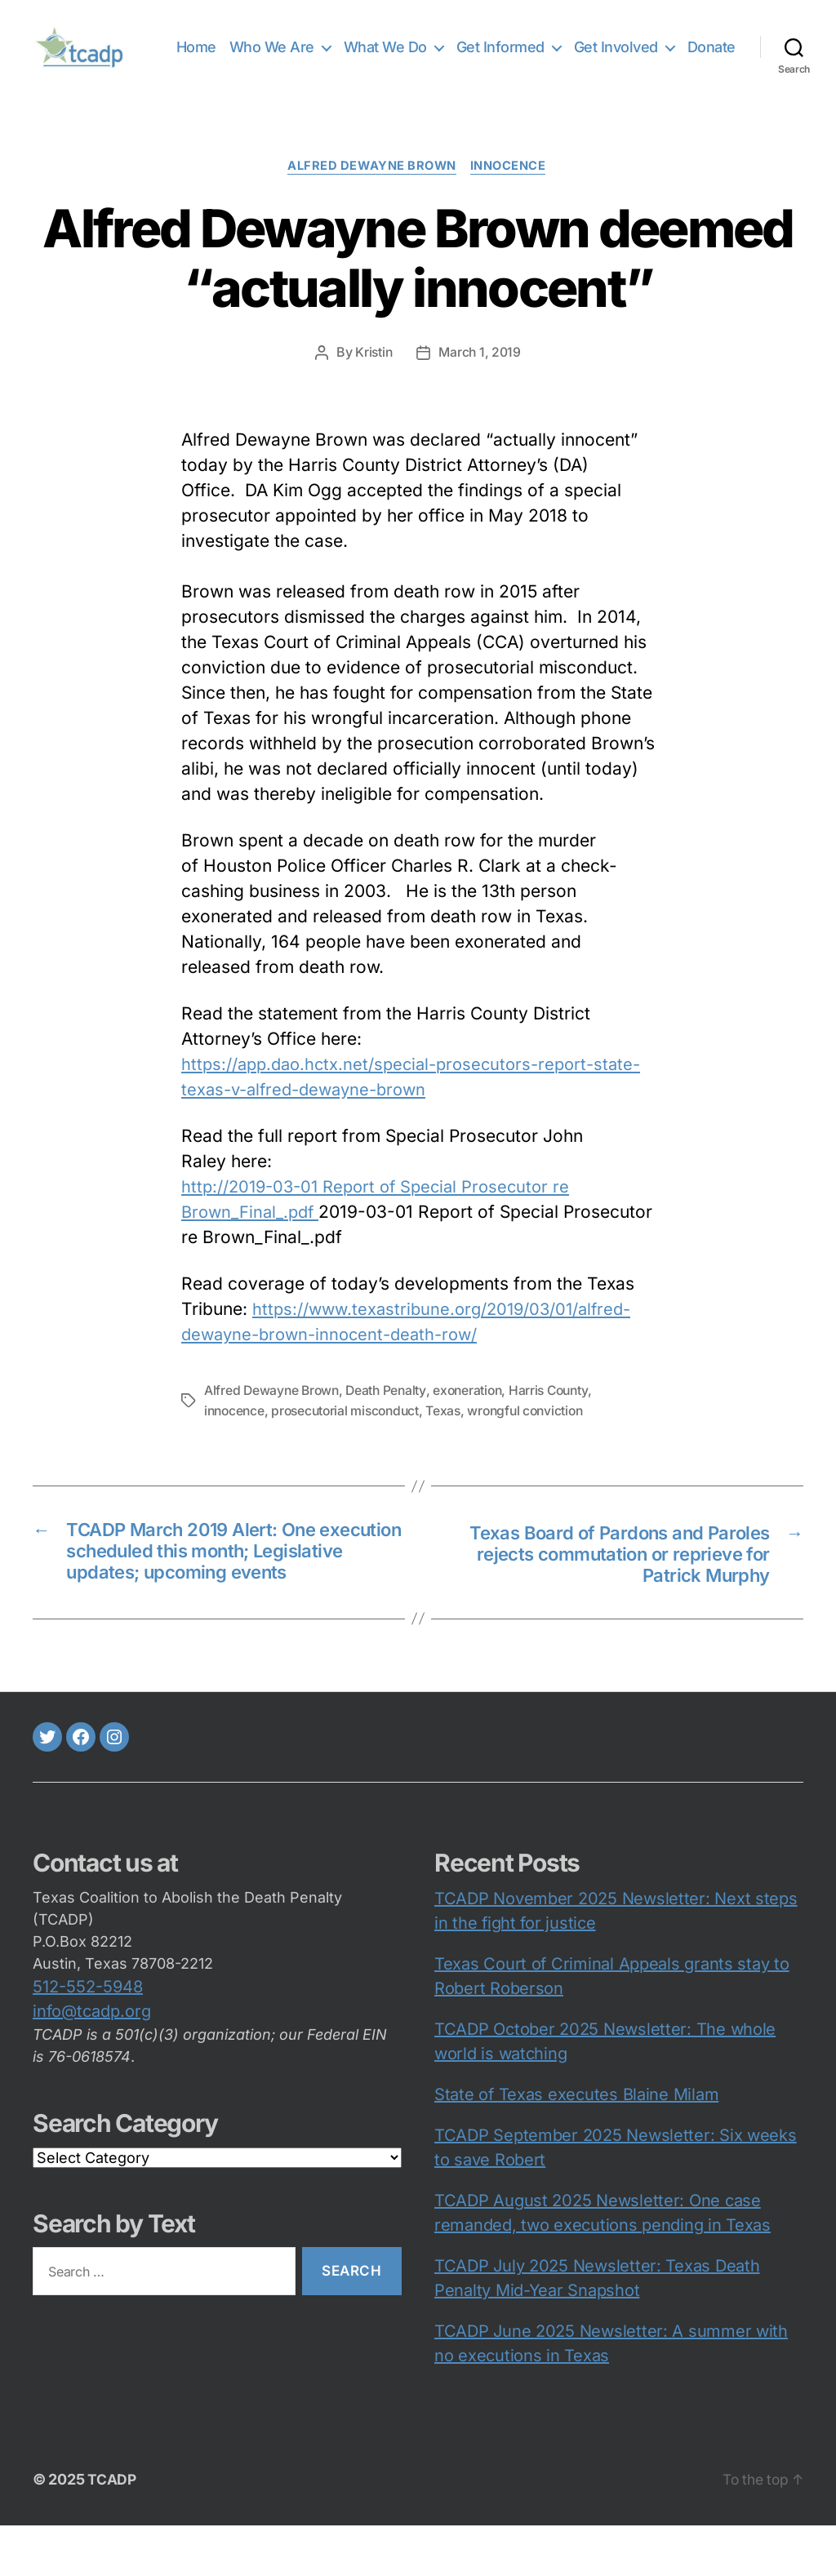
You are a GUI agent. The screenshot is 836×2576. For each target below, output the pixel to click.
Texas (453, 1432)
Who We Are (333, 46)
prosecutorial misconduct (351, 1432)
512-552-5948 (88, 2037)
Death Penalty (390, 1413)
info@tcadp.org (92, 2062)
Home (258, 46)
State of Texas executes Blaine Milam (576, 2145)
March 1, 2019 (480, 375)
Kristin (373, 375)
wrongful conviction (538, 1432)
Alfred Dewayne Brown (371, 188)
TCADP (112, 2529)
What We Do (446, 46)
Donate (711, 69)
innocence (512, 188)
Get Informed (562, 46)
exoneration (474, 1413)
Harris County (559, 1413)
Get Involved (677, 46)
